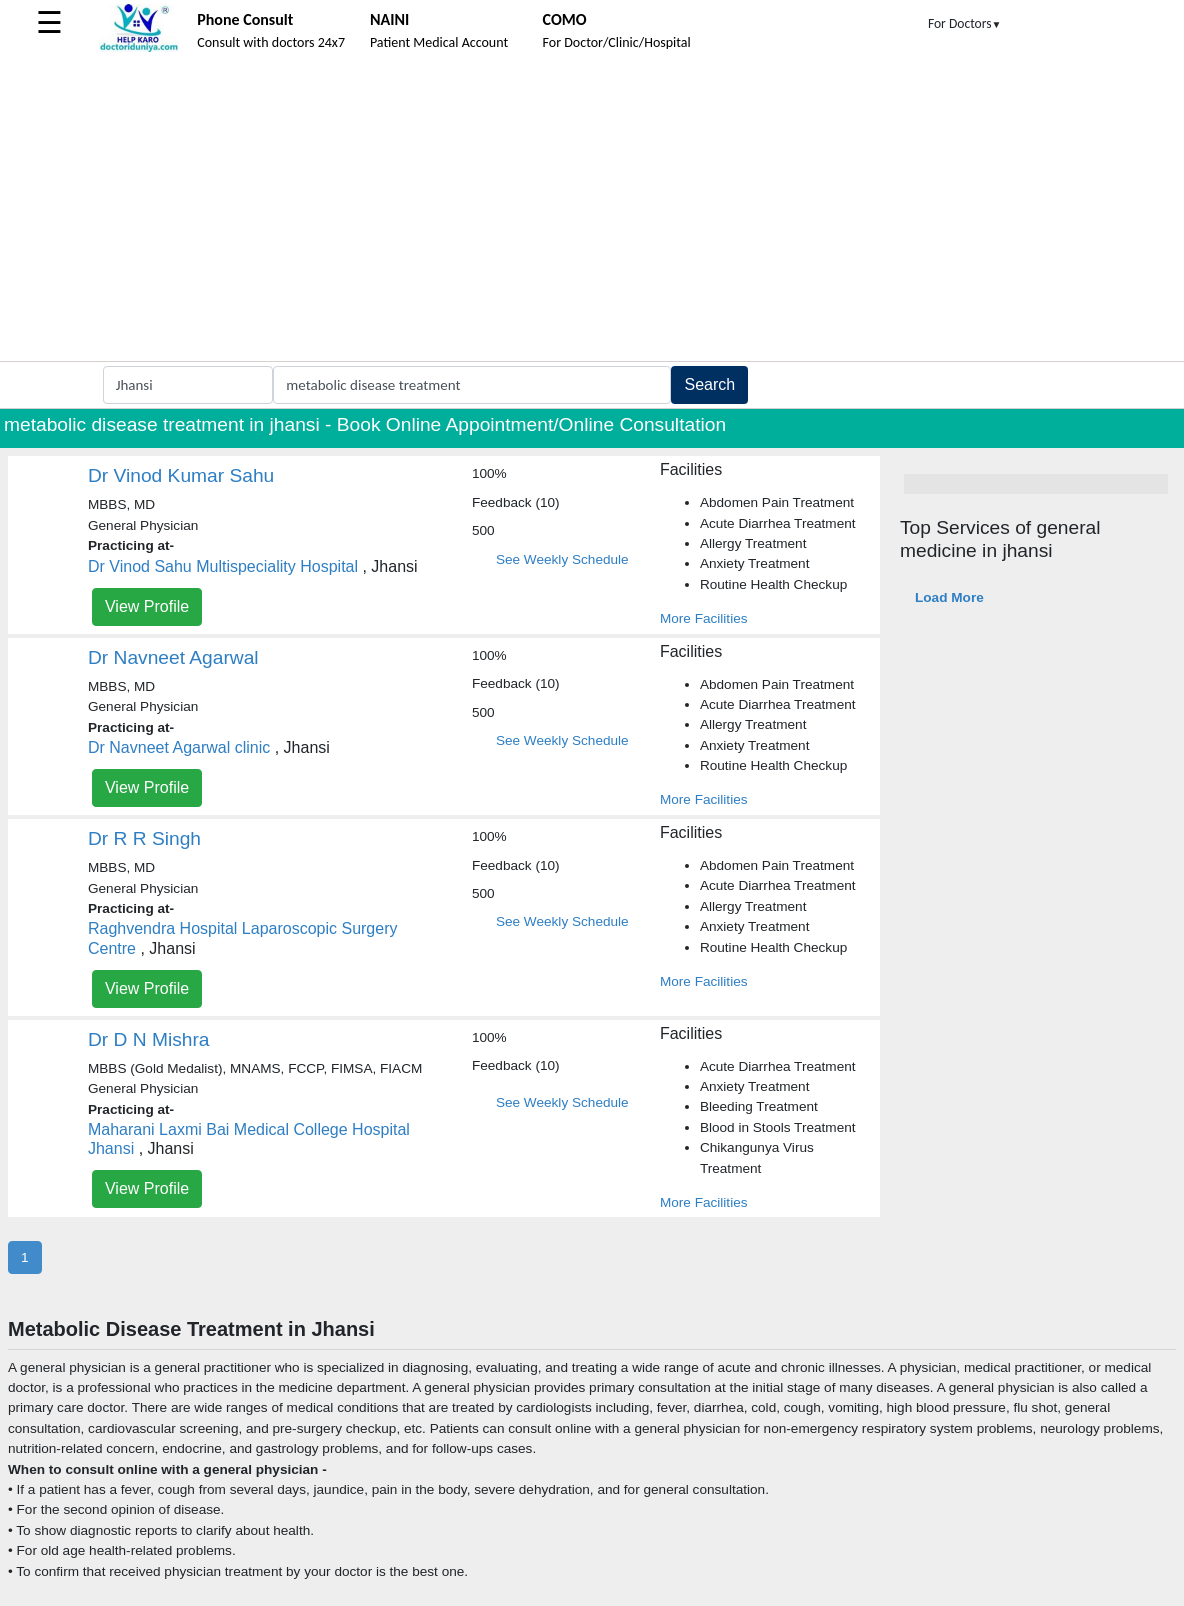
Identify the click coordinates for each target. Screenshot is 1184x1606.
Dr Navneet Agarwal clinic (179, 747)
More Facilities (704, 618)
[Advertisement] (592, 211)
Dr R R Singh (144, 838)
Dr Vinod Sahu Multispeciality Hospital (223, 566)
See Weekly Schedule (562, 559)
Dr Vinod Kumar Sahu (181, 475)
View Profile (147, 606)
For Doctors (965, 23)
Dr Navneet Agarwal (173, 657)
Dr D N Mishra (149, 1039)
